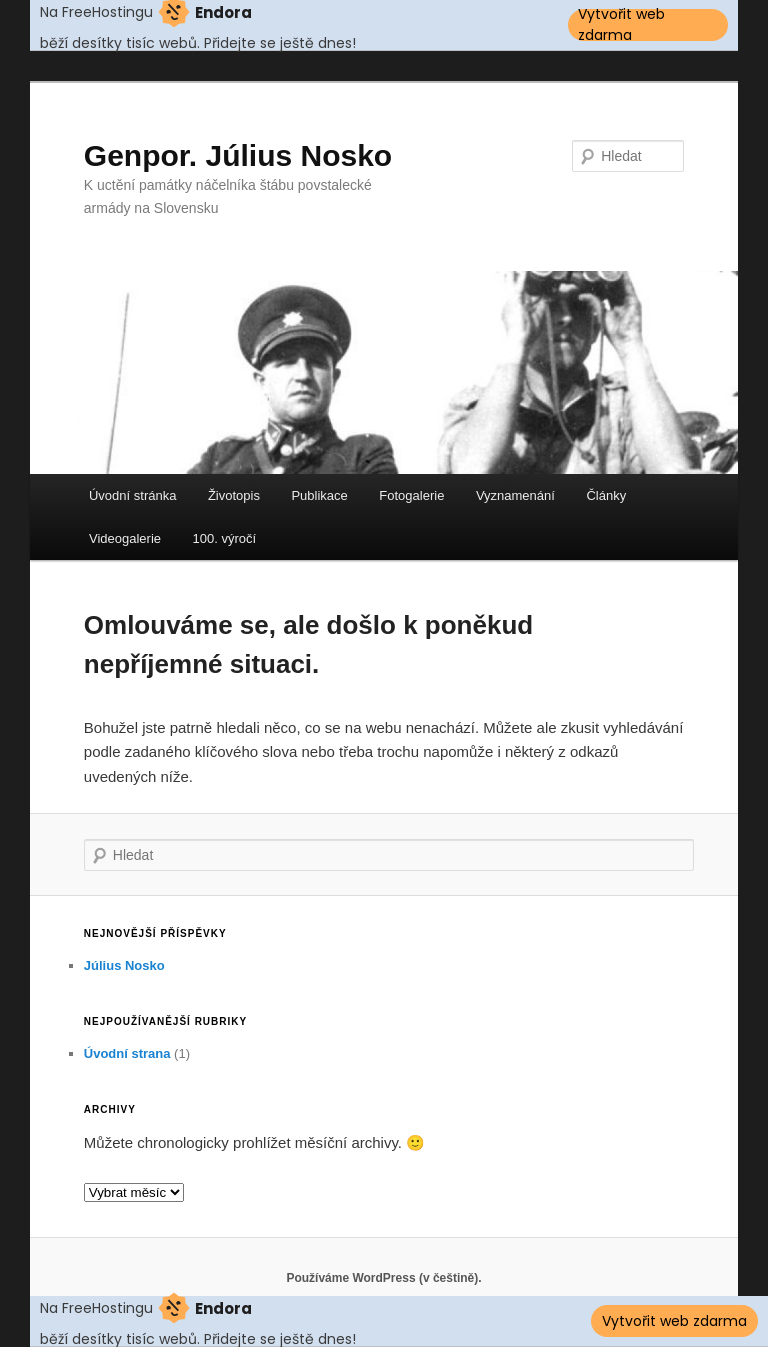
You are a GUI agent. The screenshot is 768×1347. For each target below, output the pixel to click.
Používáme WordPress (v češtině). (383, 1278)
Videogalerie (125, 538)
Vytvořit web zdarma (621, 25)
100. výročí (225, 538)
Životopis (234, 495)
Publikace (319, 495)
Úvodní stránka (132, 495)
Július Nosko (124, 965)
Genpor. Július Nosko (238, 155)
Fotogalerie (411, 495)
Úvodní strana (127, 1053)
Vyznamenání (515, 495)
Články (606, 495)
